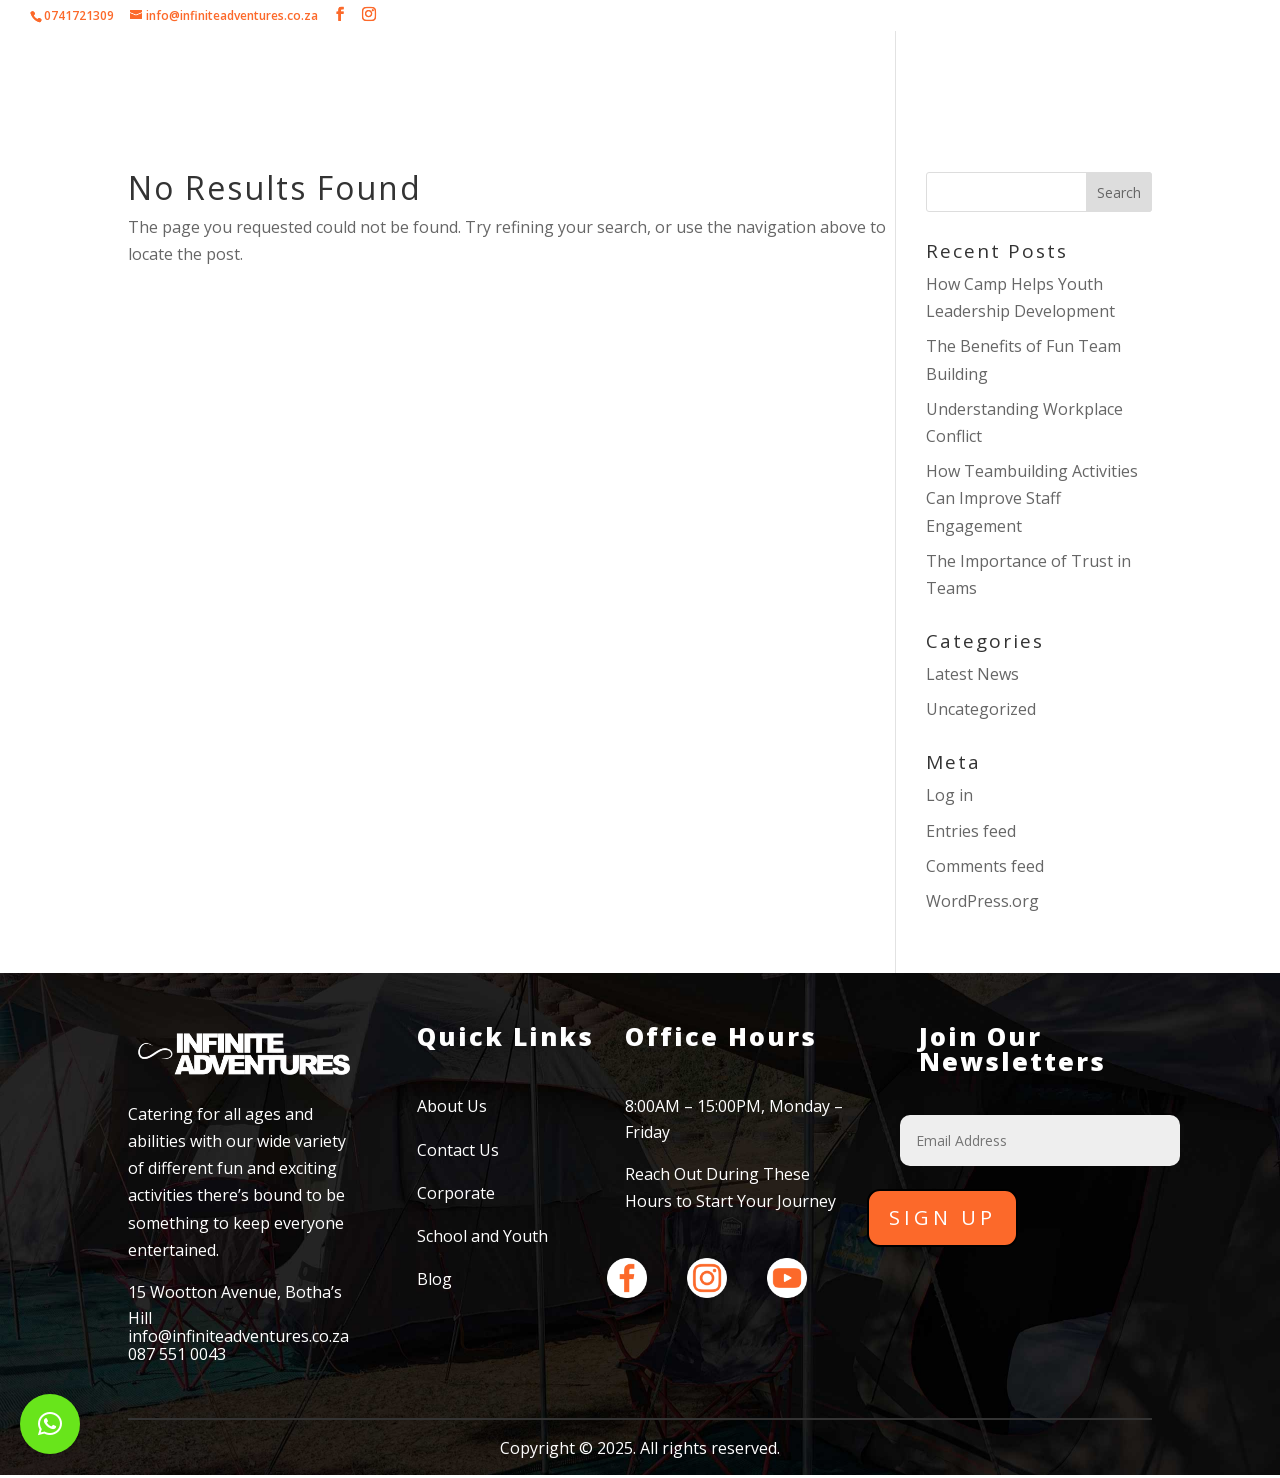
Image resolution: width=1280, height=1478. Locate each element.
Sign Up (942, 1217)
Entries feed (971, 831)
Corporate (417, 75)
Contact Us (1028, 75)
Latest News (972, 674)
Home (230, 75)
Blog (434, 1279)
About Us (315, 75)
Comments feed (985, 866)
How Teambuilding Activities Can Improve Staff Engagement (1032, 498)
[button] (50, 1424)
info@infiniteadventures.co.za (238, 1336)
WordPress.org (982, 901)
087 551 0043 (177, 1354)
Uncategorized (981, 709)
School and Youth (745, 75)
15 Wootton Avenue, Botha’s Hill (235, 1305)
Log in (949, 795)
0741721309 (79, 15)
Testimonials (909, 75)
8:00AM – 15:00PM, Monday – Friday (734, 1119)
